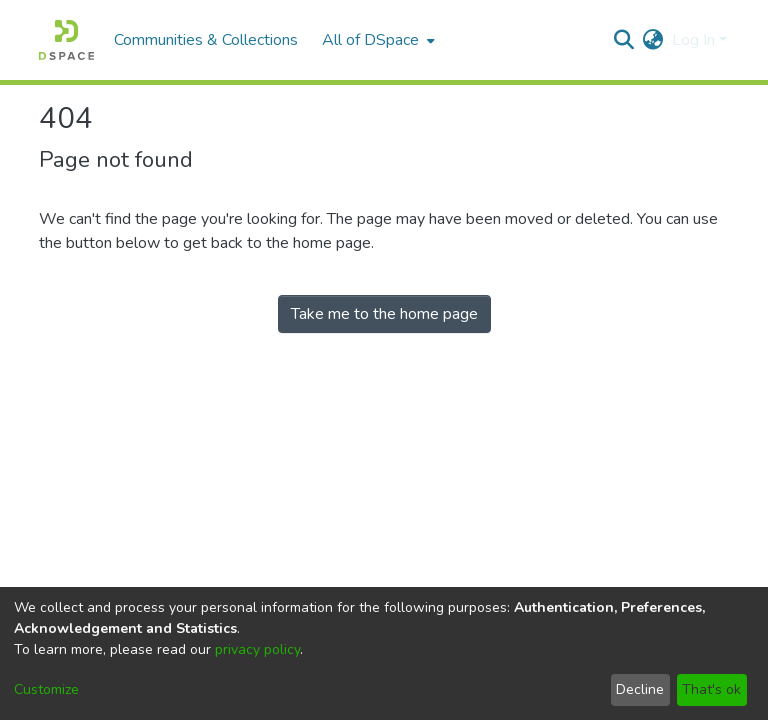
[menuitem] (376, 40)
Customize (46, 689)
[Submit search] (624, 40)
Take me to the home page (384, 314)
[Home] (66, 40)
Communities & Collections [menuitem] (206, 40)
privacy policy (257, 649)
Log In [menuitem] (693, 40)
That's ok (711, 689)
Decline (640, 689)
